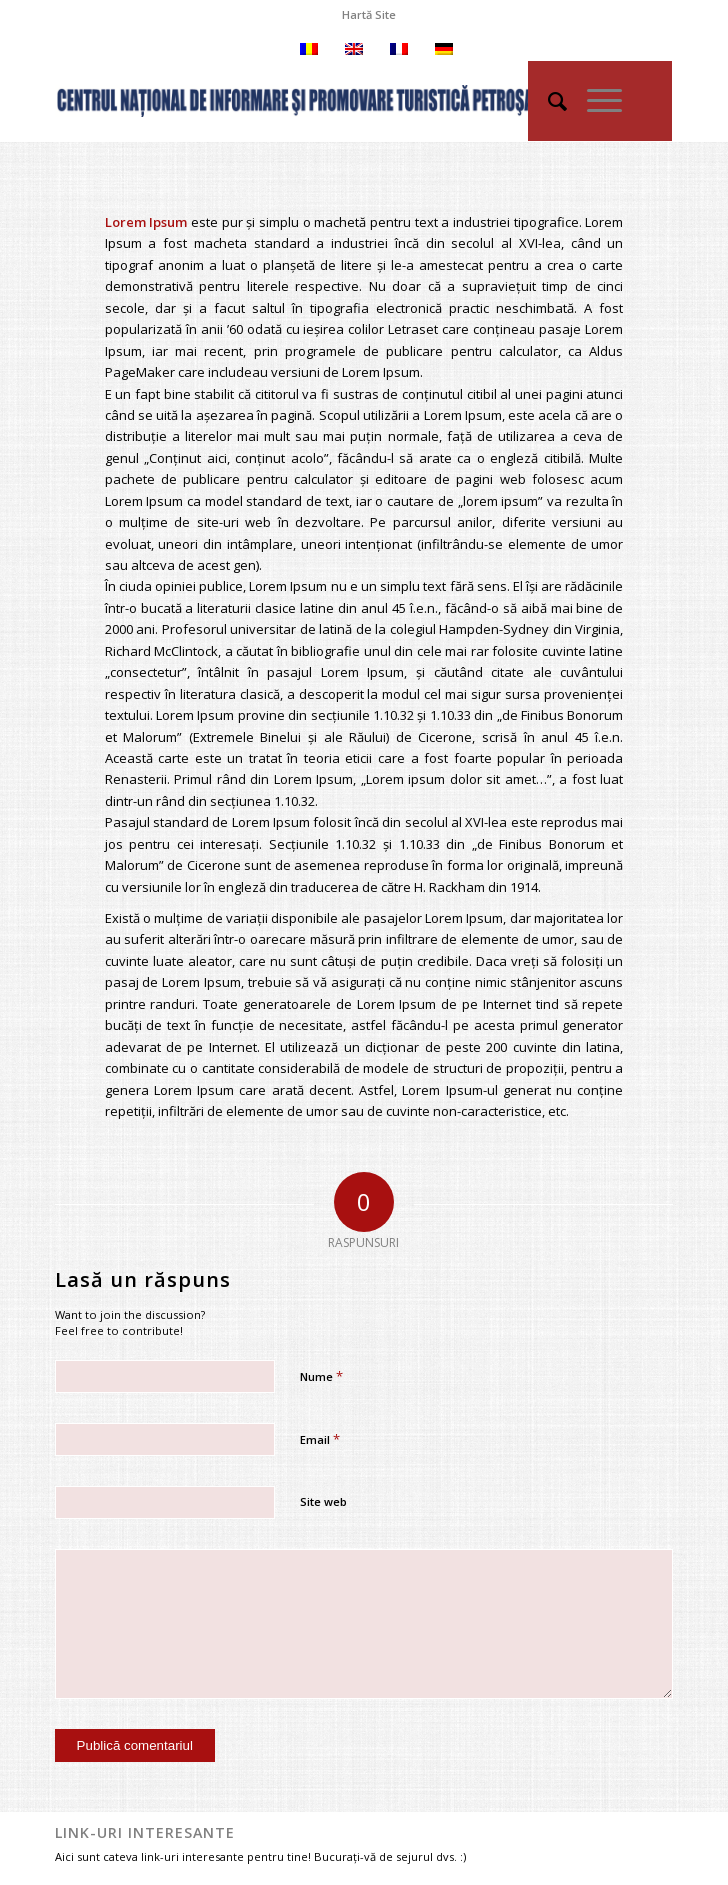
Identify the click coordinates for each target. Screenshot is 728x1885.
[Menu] (594, 101)
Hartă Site (369, 14)
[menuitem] (369, 15)
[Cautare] (547, 101)
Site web (323, 1501)
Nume (321, 1376)
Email (320, 1439)
